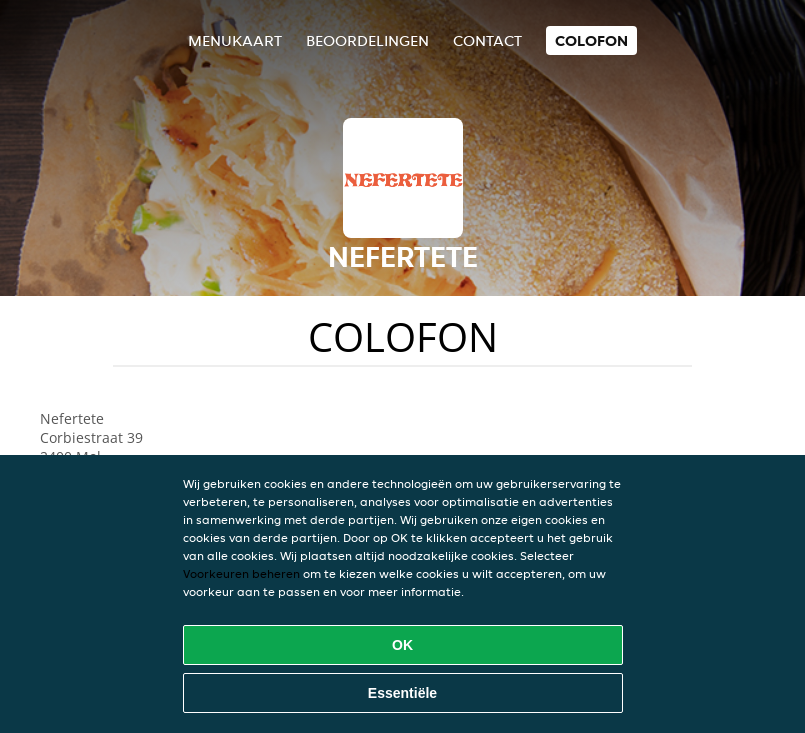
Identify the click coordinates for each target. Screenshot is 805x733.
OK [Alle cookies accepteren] (402, 645)
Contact (487, 40)
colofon (591, 40)
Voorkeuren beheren (241, 573)
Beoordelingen (367, 40)
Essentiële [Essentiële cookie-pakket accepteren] (402, 693)
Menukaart (235, 40)
